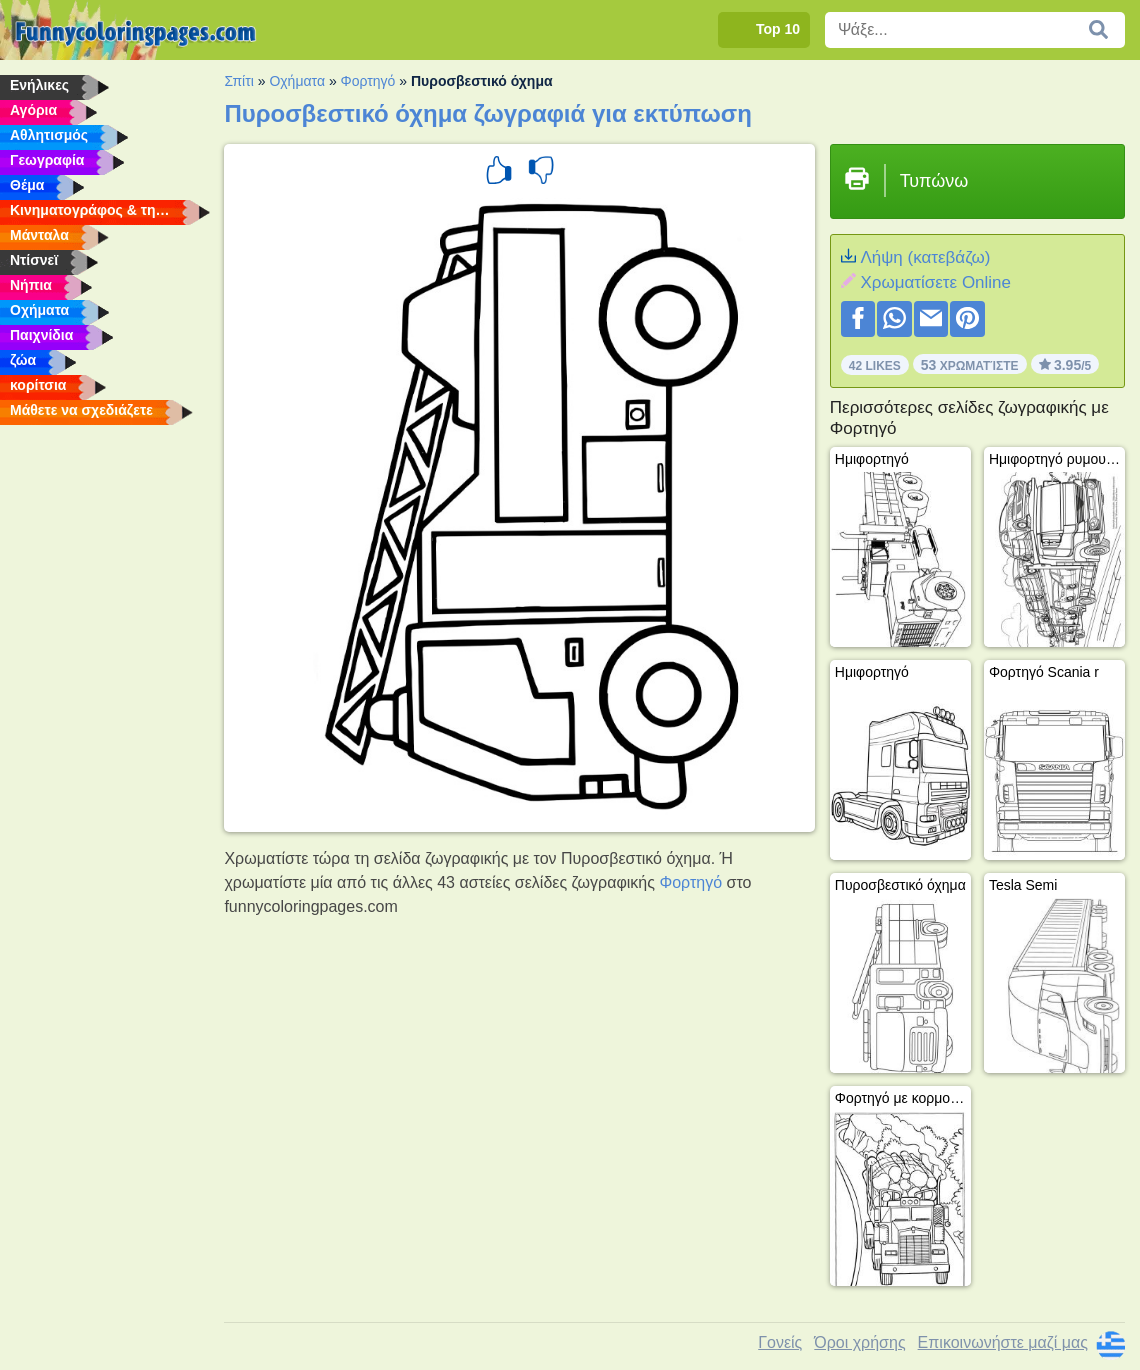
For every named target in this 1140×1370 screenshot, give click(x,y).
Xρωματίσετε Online (935, 282)
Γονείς (780, 1342)
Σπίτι (238, 81)
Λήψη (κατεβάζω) (925, 257)
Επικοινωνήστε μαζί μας (1003, 1342)
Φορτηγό (368, 81)
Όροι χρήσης (859, 1342)
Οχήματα (297, 81)
